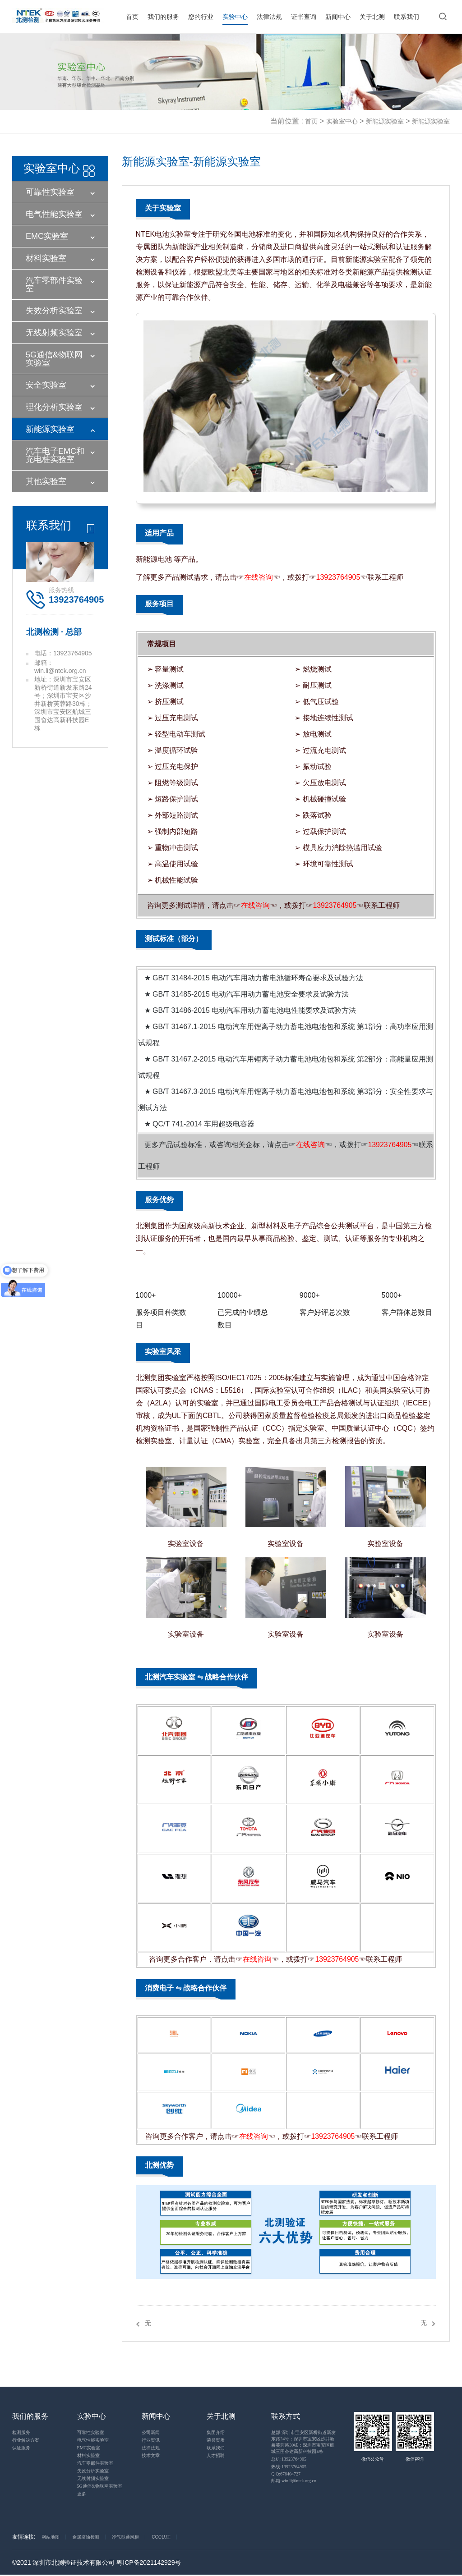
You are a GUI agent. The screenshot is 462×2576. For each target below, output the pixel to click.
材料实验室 (46, 258)
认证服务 (21, 2448)
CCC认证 (161, 2537)
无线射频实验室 (54, 332)
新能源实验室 (385, 121)
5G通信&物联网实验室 (54, 358)
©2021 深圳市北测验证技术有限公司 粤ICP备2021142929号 (96, 2563)
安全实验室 (46, 384)
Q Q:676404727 (285, 2474)
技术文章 (151, 2455)
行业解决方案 (25, 2440)
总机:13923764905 (288, 2459)
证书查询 (303, 16)
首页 (132, 16)
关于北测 (372, 16)
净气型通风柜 (125, 2537)
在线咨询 (258, 577)
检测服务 (21, 2432)
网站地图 (51, 2537)
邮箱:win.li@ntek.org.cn (293, 2481)
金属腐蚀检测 (85, 2537)
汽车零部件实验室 (54, 284)
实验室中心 (342, 121)
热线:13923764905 (288, 2467)
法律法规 (269, 16)
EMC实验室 (47, 236)
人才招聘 (216, 2455)
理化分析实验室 (54, 407)
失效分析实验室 (54, 310)
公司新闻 (151, 2432)
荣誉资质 (216, 2440)
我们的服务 (163, 16)
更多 (81, 2494)
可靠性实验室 (50, 192)
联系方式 (285, 2416)
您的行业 (200, 16)
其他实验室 (46, 481)
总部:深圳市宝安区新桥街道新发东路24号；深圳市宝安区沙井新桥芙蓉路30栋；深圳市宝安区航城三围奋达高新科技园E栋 (303, 2442)
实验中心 (235, 16)
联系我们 (406, 16)
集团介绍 (216, 2432)
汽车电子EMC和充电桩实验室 (55, 455)
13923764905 (338, 577)
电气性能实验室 (54, 214)
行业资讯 (151, 2440)
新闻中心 (338, 16)
